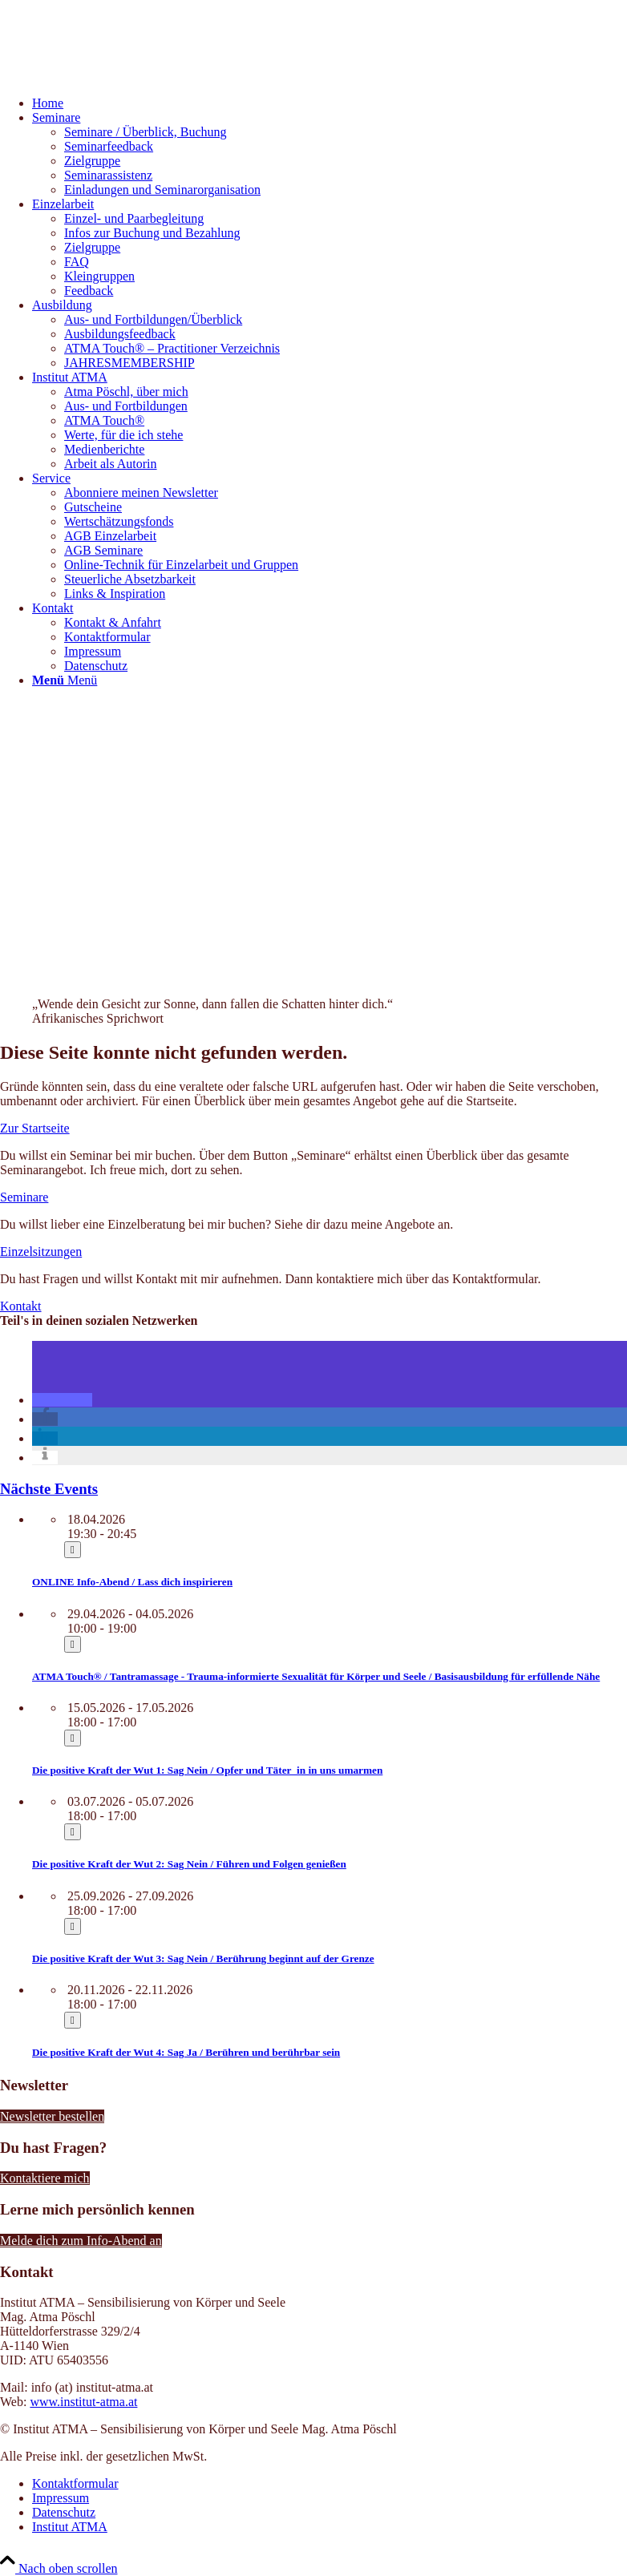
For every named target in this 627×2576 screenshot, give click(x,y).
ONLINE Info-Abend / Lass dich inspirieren (132, 1582)
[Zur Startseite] (35, 1128)
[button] (62, 1400)
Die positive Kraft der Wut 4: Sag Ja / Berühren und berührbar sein (186, 2052)
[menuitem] (329, 103)
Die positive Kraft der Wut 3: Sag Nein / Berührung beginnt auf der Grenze (203, 1958)
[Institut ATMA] (120, 76)
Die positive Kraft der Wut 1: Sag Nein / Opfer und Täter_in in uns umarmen (207, 1770)
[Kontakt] (21, 1306)
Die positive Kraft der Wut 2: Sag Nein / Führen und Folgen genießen (189, 1864)
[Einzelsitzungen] (41, 1251)
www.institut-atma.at (83, 2401)
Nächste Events (49, 1488)
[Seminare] (24, 1197)
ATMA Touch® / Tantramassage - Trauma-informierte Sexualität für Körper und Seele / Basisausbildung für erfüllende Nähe (316, 1676)
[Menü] (64, 680)
